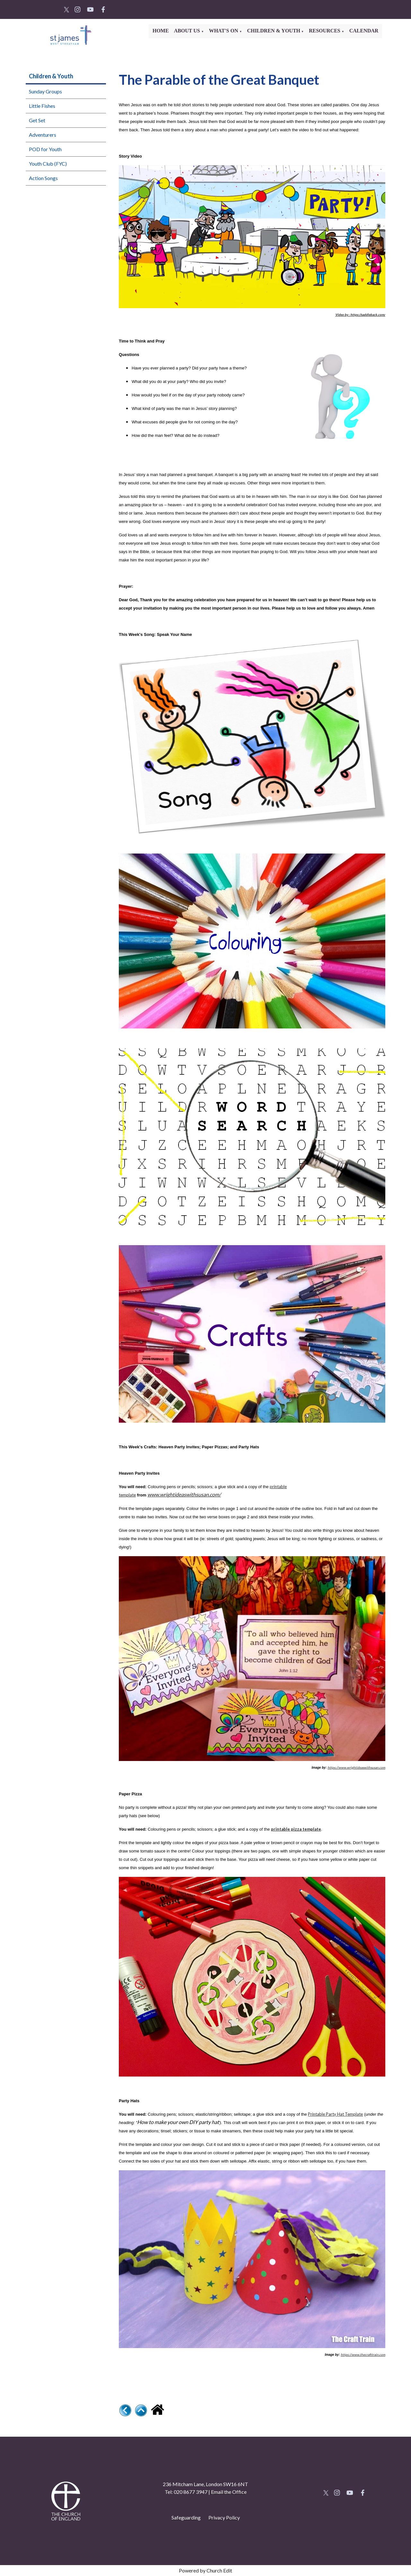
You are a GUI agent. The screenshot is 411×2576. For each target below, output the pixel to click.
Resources (325, 30)
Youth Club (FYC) (48, 163)
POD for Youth (45, 149)
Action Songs (43, 178)
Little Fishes (42, 106)
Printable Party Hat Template (335, 2114)
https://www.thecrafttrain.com (363, 2354)
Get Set (37, 120)
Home (161, 30)
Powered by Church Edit (205, 2570)
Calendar (364, 30)
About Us (187, 30)
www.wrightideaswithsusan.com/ (184, 1495)
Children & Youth (273, 30)
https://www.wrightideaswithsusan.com (356, 1767)
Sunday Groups (45, 91)
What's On (224, 30)
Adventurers (42, 135)
